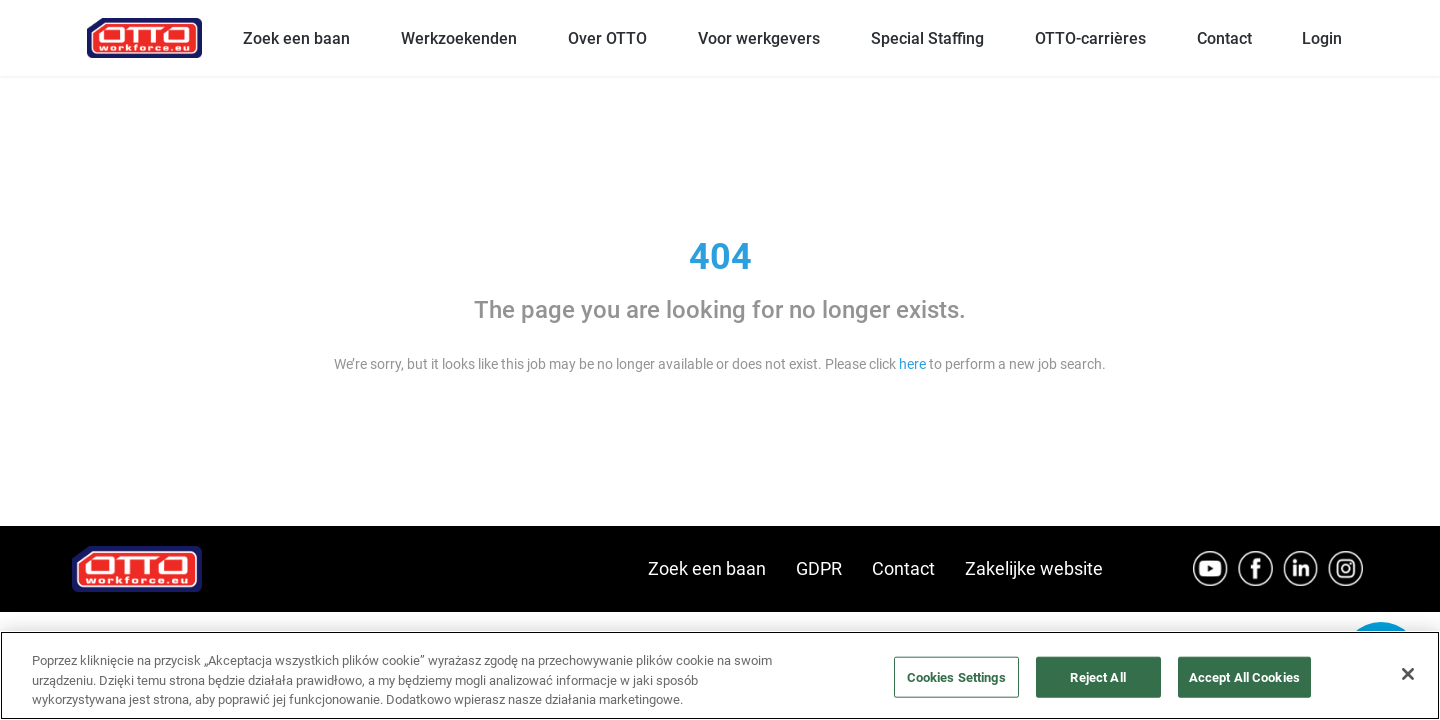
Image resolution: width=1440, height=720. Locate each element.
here (912, 364)
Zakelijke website (1034, 568)
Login (1322, 38)
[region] (720, 675)
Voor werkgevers (759, 38)
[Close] (1408, 674)
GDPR (819, 568)
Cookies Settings (956, 676)
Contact (1224, 38)
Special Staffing (927, 38)
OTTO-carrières (1090, 38)
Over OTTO (607, 38)
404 (720, 257)
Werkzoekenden (459, 38)
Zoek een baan (296, 38)
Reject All (1097, 676)
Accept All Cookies (1244, 676)
